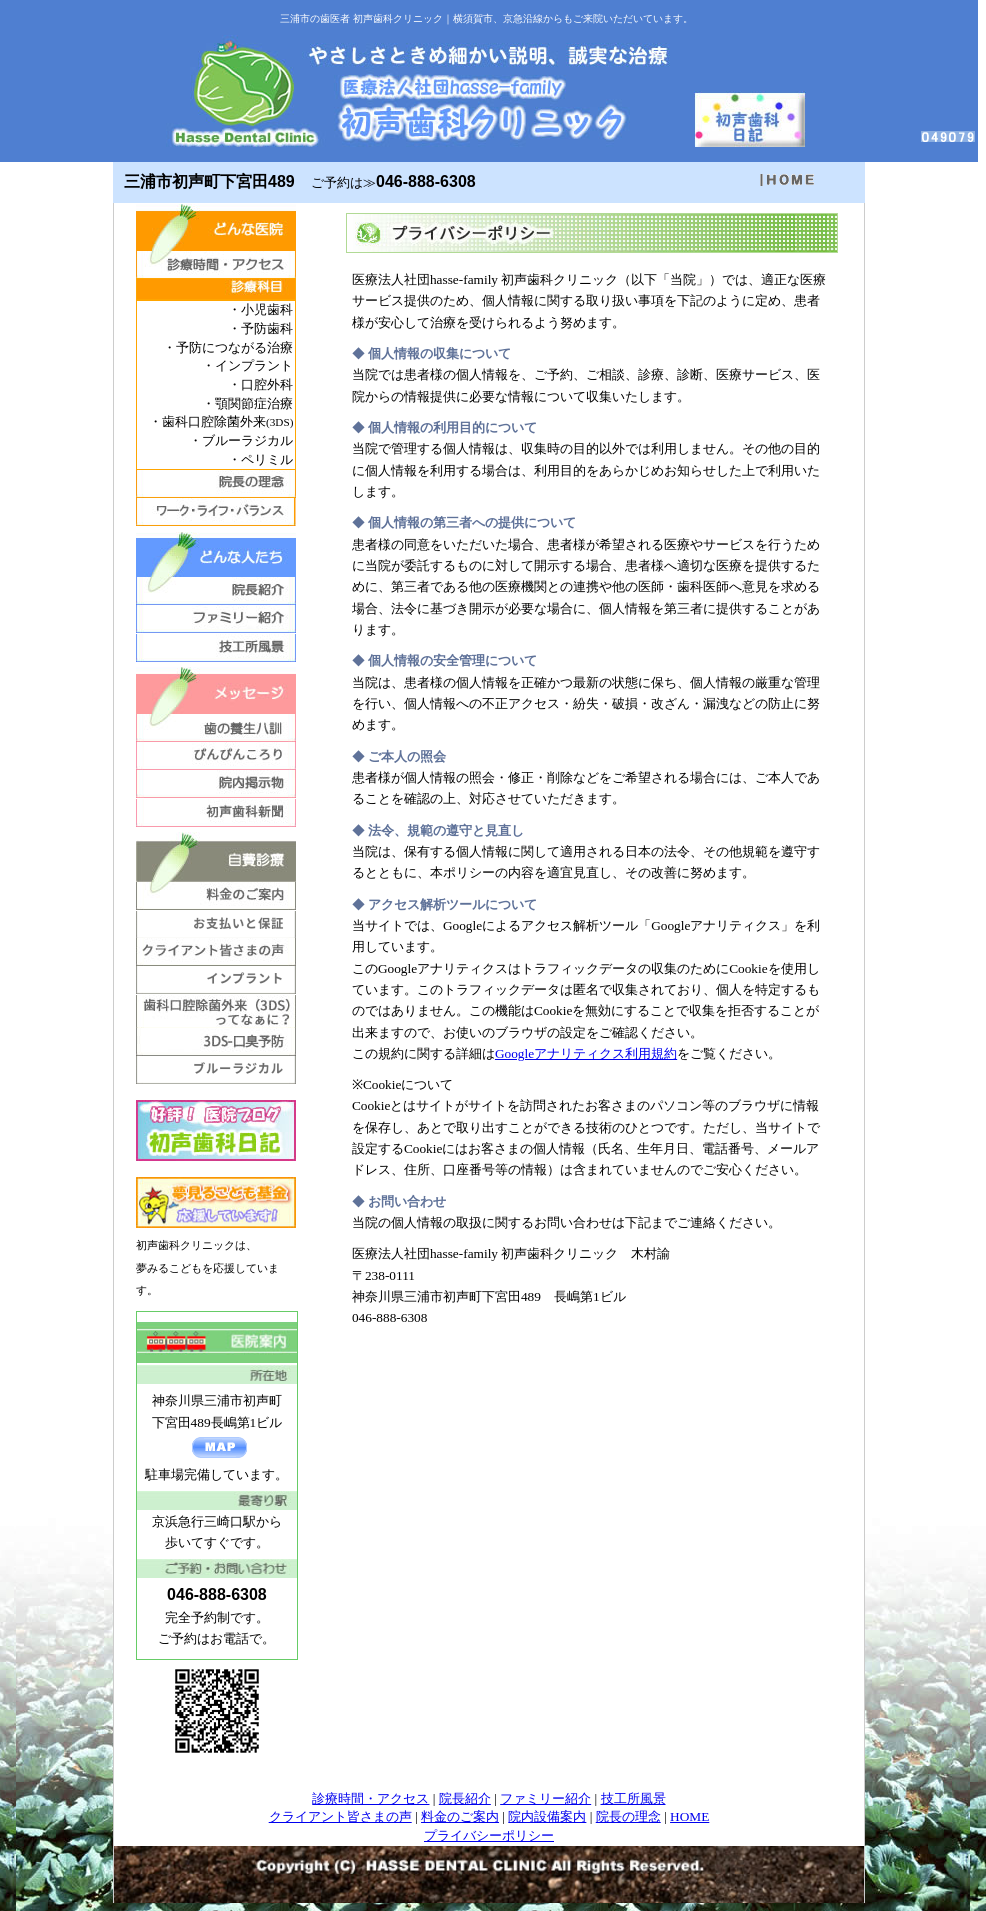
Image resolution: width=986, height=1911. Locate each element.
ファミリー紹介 (545, 1798)
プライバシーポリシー (489, 1835)
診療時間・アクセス (370, 1798)
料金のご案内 (460, 1816)
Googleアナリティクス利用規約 (586, 1053)
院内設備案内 (547, 1816)
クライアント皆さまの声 (340, 1816)
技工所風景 (633, 1798)
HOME (689, 1816)
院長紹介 (465, 1798)
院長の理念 (628, 1816)
